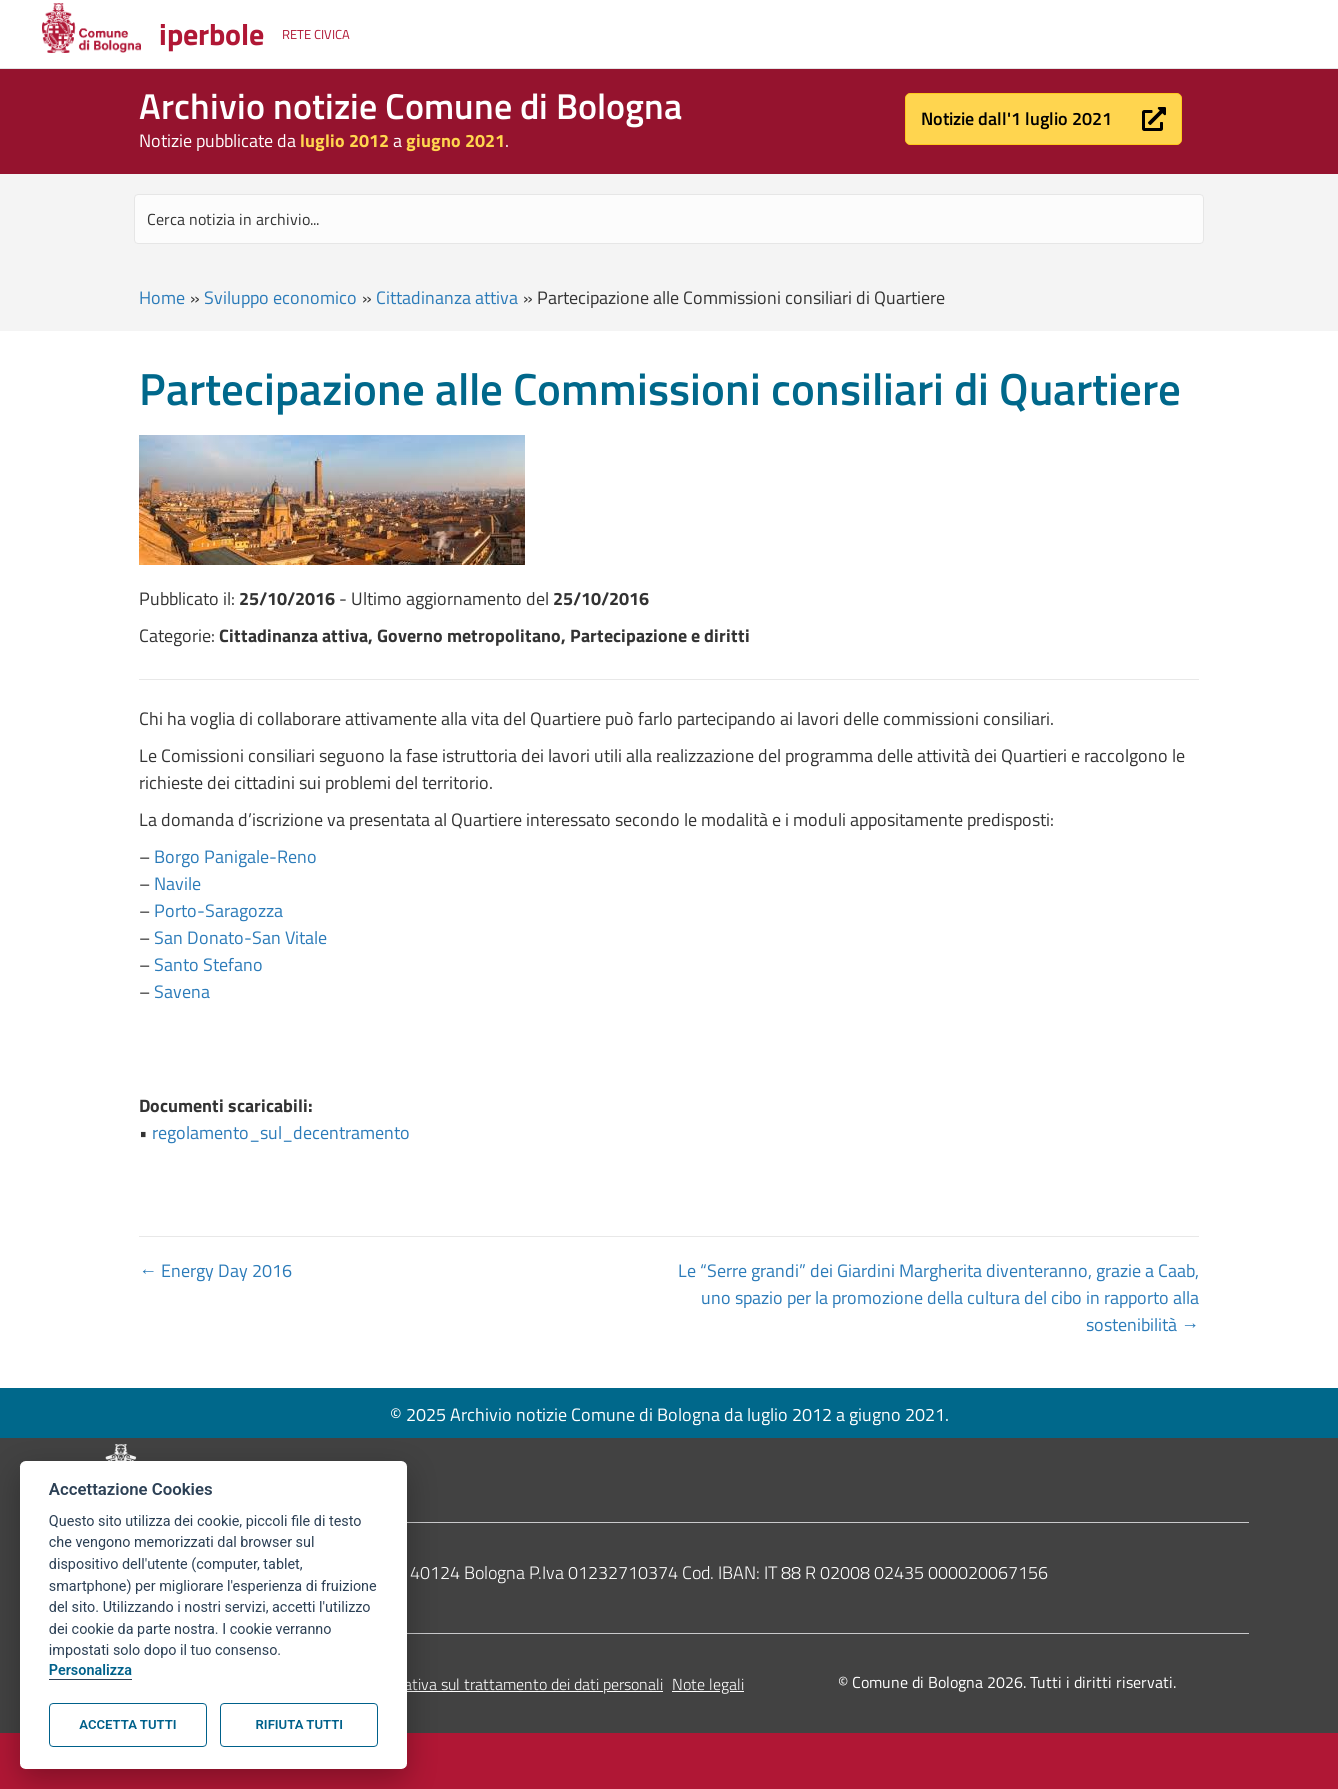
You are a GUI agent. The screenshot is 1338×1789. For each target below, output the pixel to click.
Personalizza (90, 1670)
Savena (182, 991)
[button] (1043, 119)
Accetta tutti (127, 1724)
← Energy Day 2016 (215, 1270)
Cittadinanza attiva (447, 297)
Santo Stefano (208, 964)
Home (162, 297)
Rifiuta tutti (299, 1724)
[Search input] (669, 219)
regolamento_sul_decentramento (281, 1132)
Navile (177, 883)
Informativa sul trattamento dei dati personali (511, 1684)
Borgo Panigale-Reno (235, 856)
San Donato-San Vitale (240, 937)
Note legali (708, 1684)
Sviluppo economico (280, 297)
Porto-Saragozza (218, 910)
